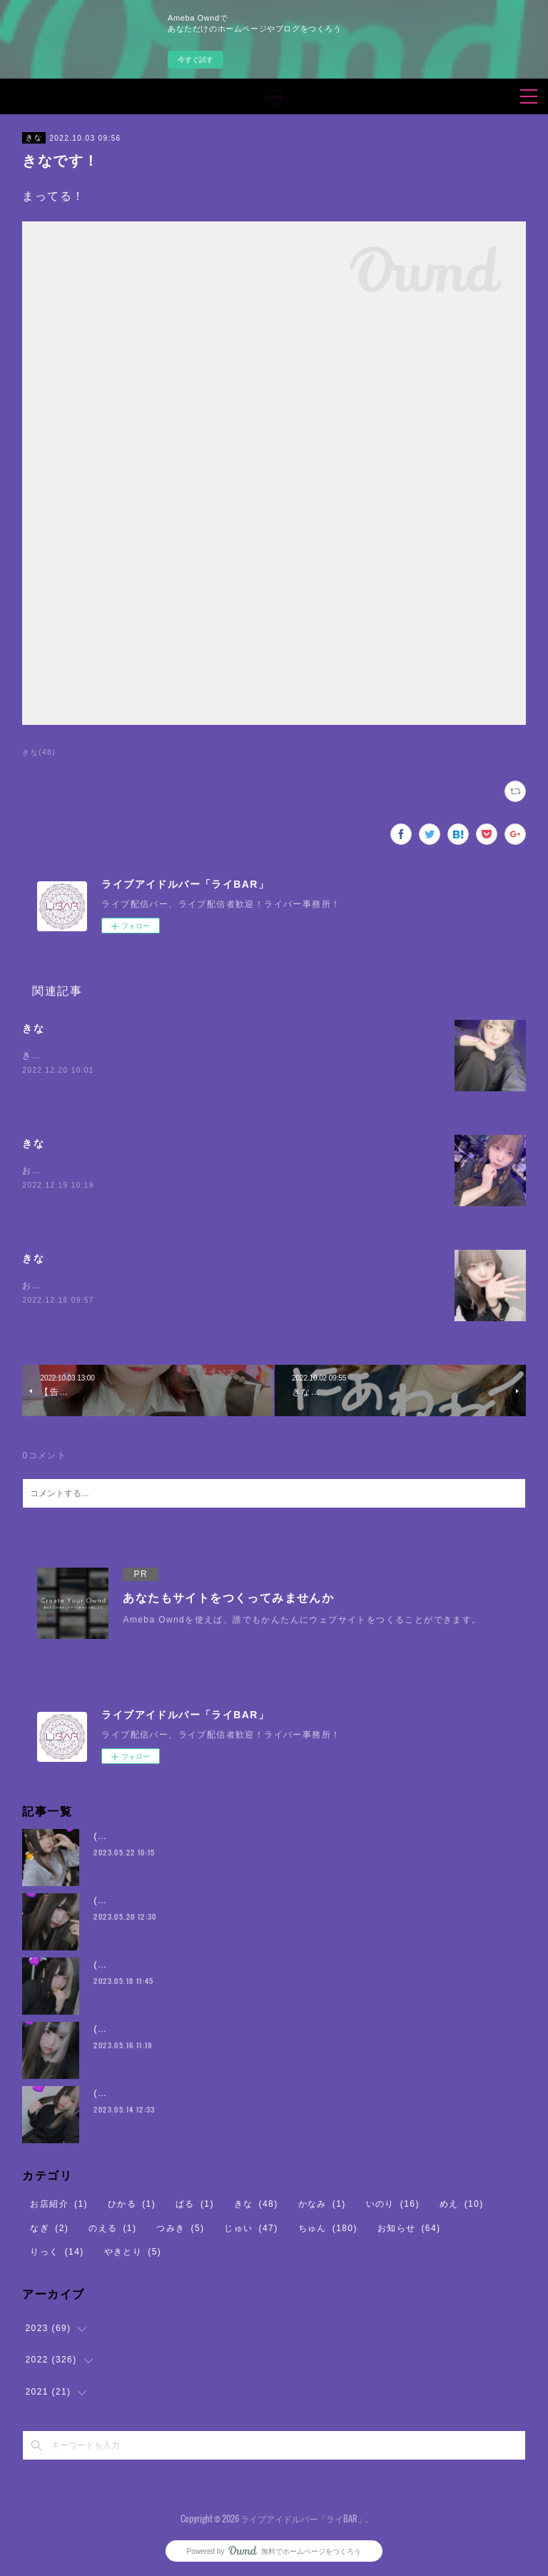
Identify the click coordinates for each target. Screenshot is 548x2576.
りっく (56, 2252)
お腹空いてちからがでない (79, 1285)
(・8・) (109, 1836)
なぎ (49, 2228)
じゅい (251, 2228)
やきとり (133, 2252)
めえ (462, 2204)
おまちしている (55, 1171)
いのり (393, 2204)
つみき (180, 2228)
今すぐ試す (195, 60)
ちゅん (327, 2228)
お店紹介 (59, 2204)
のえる (112, 2228)
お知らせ (409, 2228)
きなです (41, 1056)
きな (34, 137)
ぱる (195, 2204)
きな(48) (38, 752)
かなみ (322, 2204)
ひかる (132, 2204)
